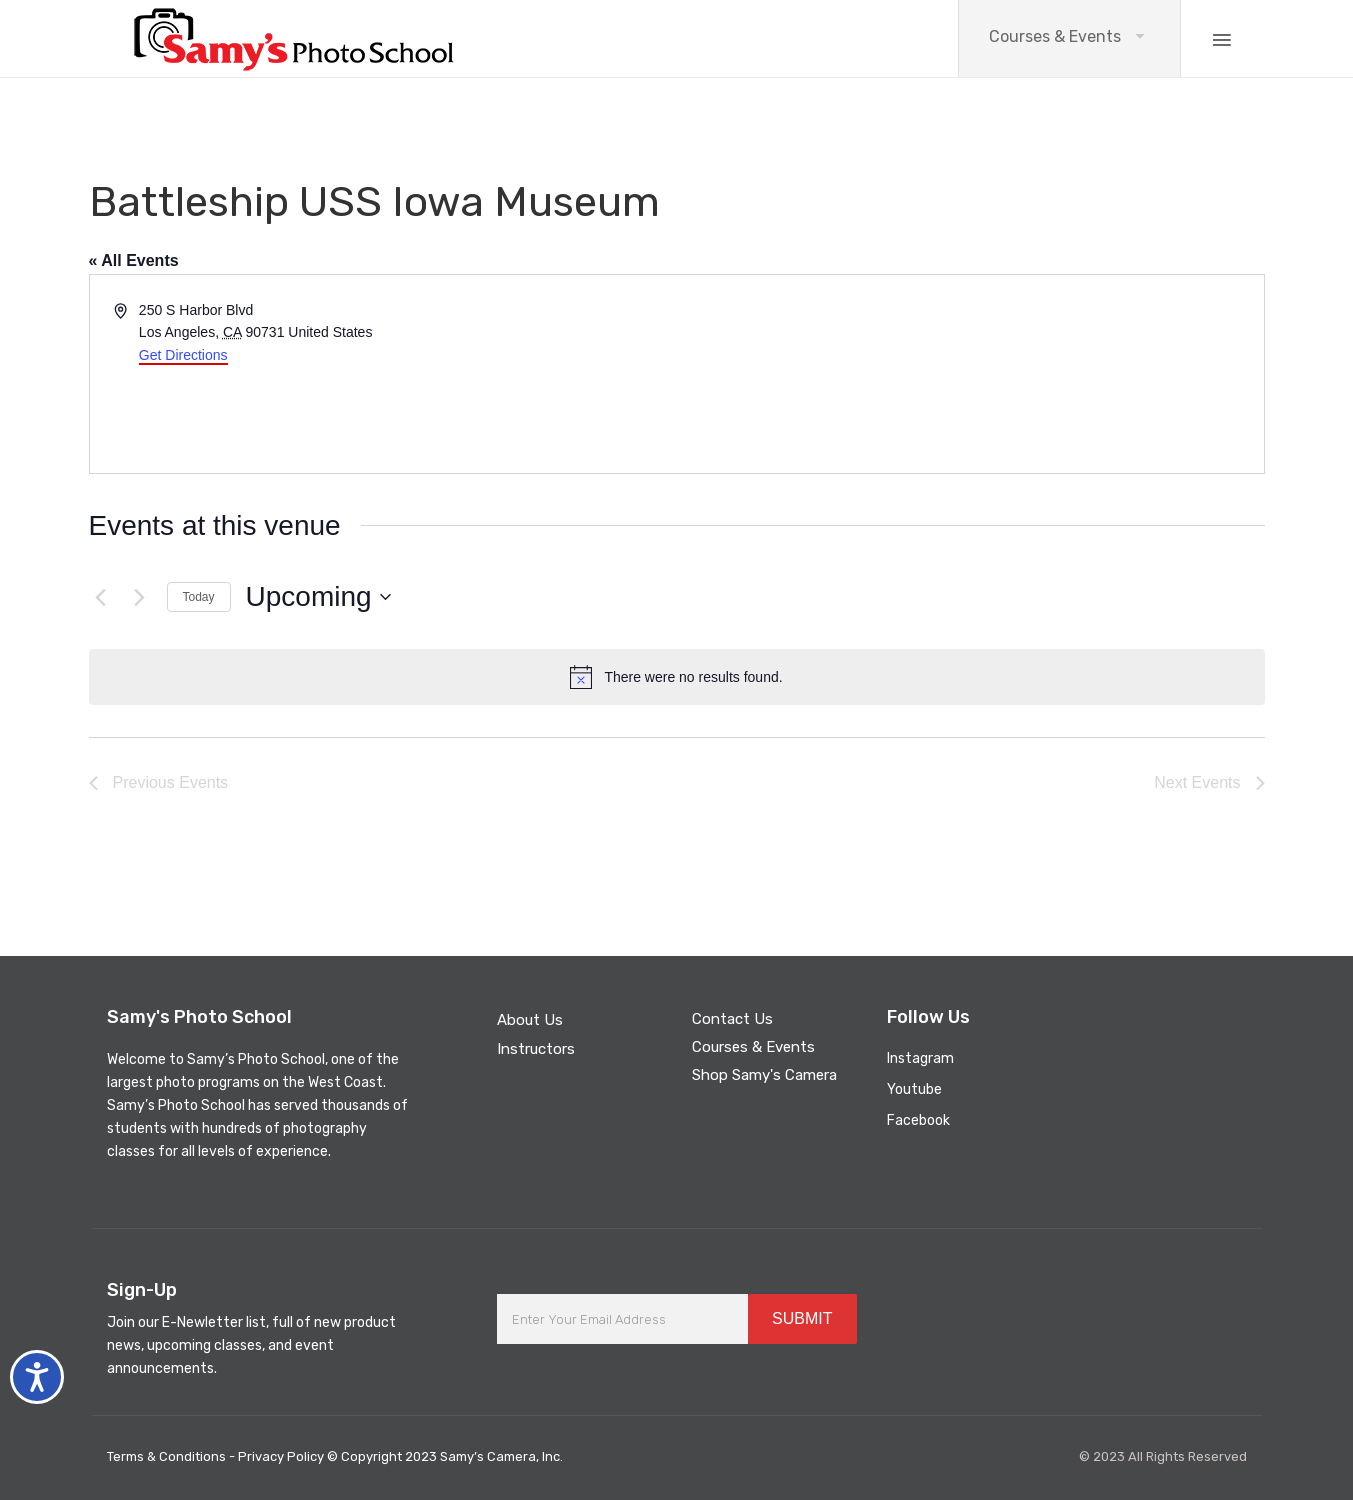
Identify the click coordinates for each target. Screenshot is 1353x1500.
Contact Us (732, 1019)
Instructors (536, 1049)
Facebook (918, 1120)
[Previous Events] (101, 597)
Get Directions (183, 355)
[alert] (677, 677)
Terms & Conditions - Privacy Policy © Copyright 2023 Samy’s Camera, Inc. (335, 1456)
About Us (530, 1020)
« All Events (134, 260)
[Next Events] (140, 597)
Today (199, 597)
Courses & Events (1055, 36)
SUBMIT (802, 1318)
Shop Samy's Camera (764, 1075)
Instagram (920, 1058)
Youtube (914, 1089)
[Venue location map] (969, 374)
